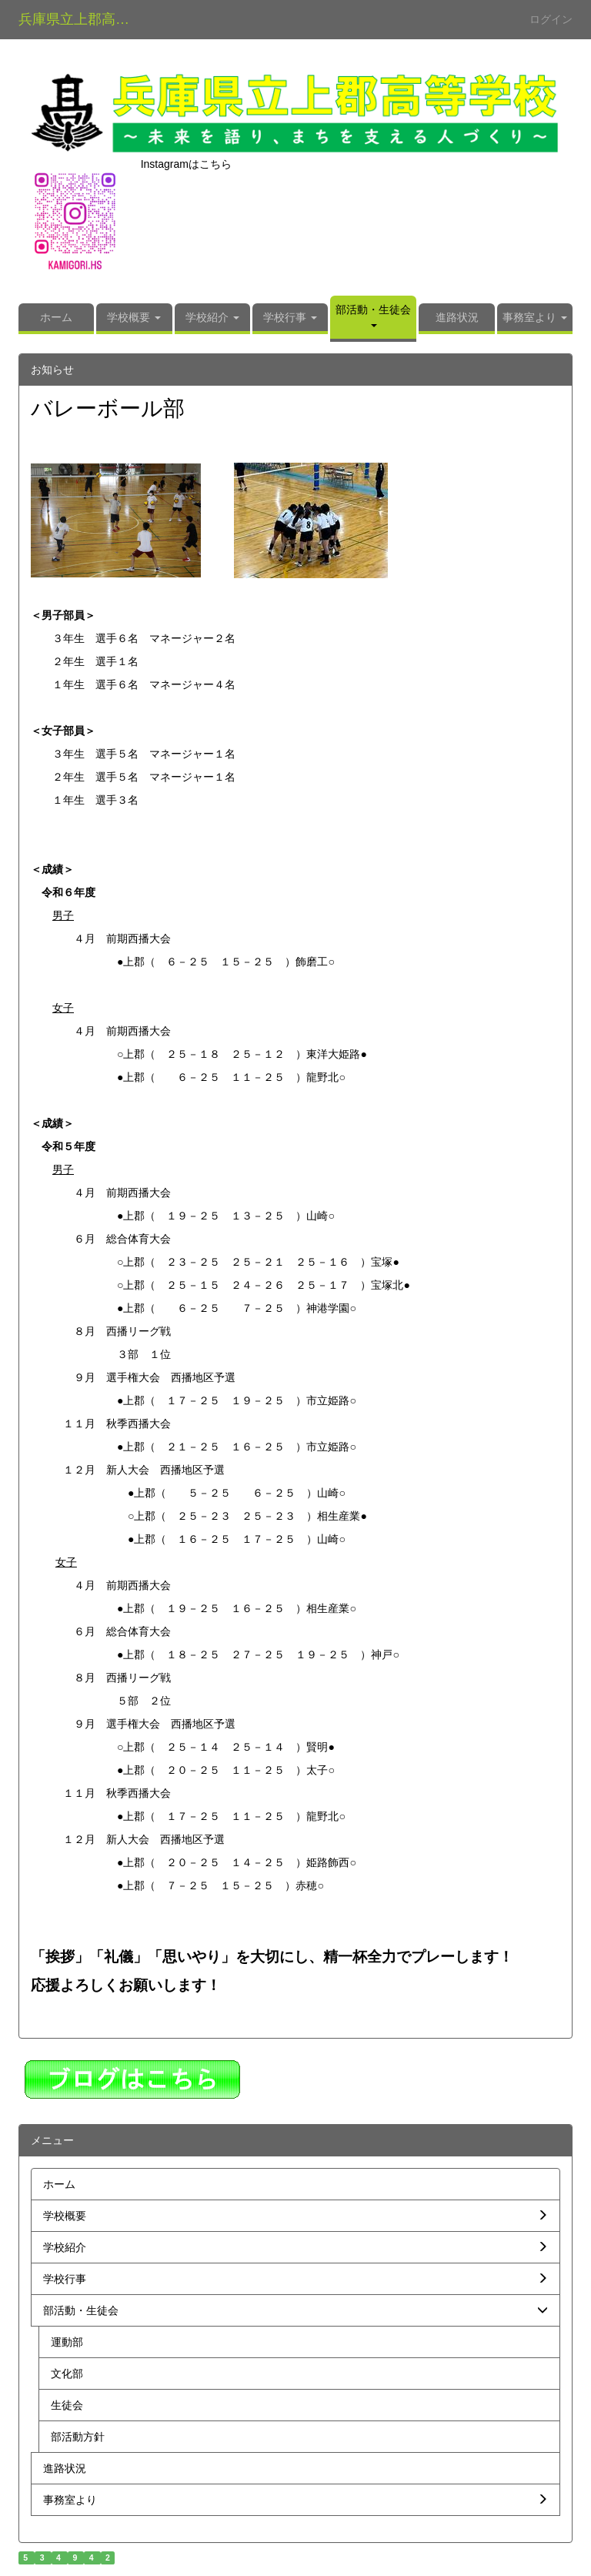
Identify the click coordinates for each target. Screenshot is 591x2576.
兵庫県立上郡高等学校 (83, 19)
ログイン (551, 19)
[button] (134, 318)
